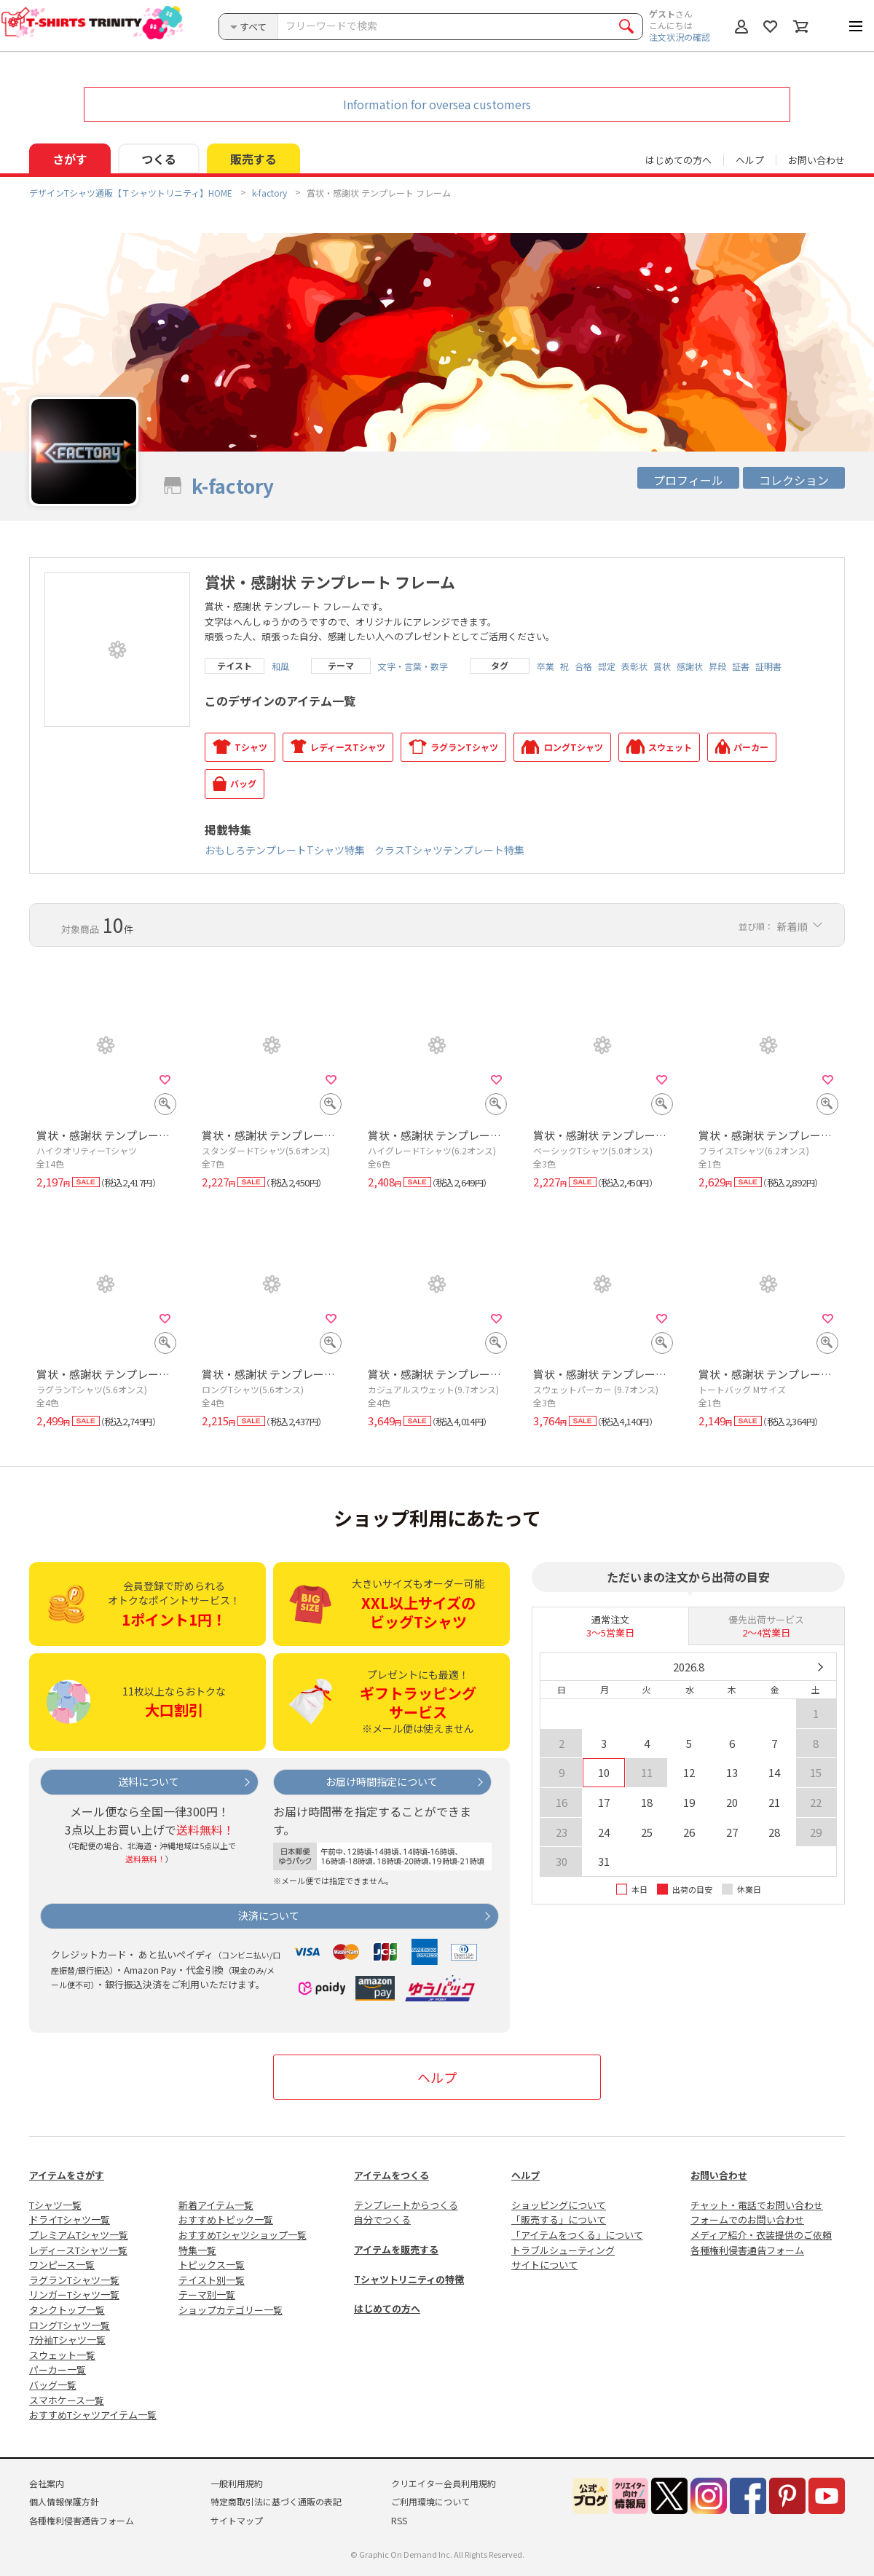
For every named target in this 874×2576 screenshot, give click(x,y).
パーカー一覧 (57, 2369)
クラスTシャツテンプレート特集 (449, 850)
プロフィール (688, 480)
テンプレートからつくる (406, 2205)
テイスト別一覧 (211, 2280)
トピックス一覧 (211, 2265)
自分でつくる (382, 2219)
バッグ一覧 (52, 2385)
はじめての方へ (387, 2308)
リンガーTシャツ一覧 (74, 2294)
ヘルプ (750, 160)
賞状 (662, 666)
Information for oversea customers (437, 104)
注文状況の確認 (679, 37)
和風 (280, 666)
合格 (583, 666)
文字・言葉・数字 (413, 666)
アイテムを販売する (396, 2249)
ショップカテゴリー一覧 (230, 2310)
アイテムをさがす (66, 2175)
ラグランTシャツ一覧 (74, 2280)
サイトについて (544, 2265)
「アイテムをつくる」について (577, 2235)
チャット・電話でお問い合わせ (756, 2205)
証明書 (768, 666)
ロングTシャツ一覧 (69, 2325)
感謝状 (690, 666)
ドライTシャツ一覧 (69, 2219)
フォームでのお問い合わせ (747, 2219)
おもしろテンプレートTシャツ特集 (285, 850)
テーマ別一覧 (206, 2294)
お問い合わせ (816, 160)
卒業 (545, 666)
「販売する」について (558, 2219)
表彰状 (634, 666)
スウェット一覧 (62, 2355)
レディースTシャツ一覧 (78, 2250)
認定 (606, 666)
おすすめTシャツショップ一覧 (242, 2235)
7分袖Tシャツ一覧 (67, 2340)
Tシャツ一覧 (55, 2205)
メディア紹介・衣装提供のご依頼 (761, 2235)
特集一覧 (197, 2250)
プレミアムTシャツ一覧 (78, 2235)
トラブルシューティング (563, 2250)
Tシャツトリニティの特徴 (409, 2279)
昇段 (717, 666)
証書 (740, 666)
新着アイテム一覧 (215, 2205)
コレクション (794, 480)
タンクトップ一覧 (67, 2310)
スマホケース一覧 (66, 2400)
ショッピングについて (558, 2205)
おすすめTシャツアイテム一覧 (93, 2415)
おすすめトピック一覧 (225, 2219)
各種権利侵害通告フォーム (747, 2250)
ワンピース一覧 (62, 2265)
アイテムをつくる (391, 2175)
